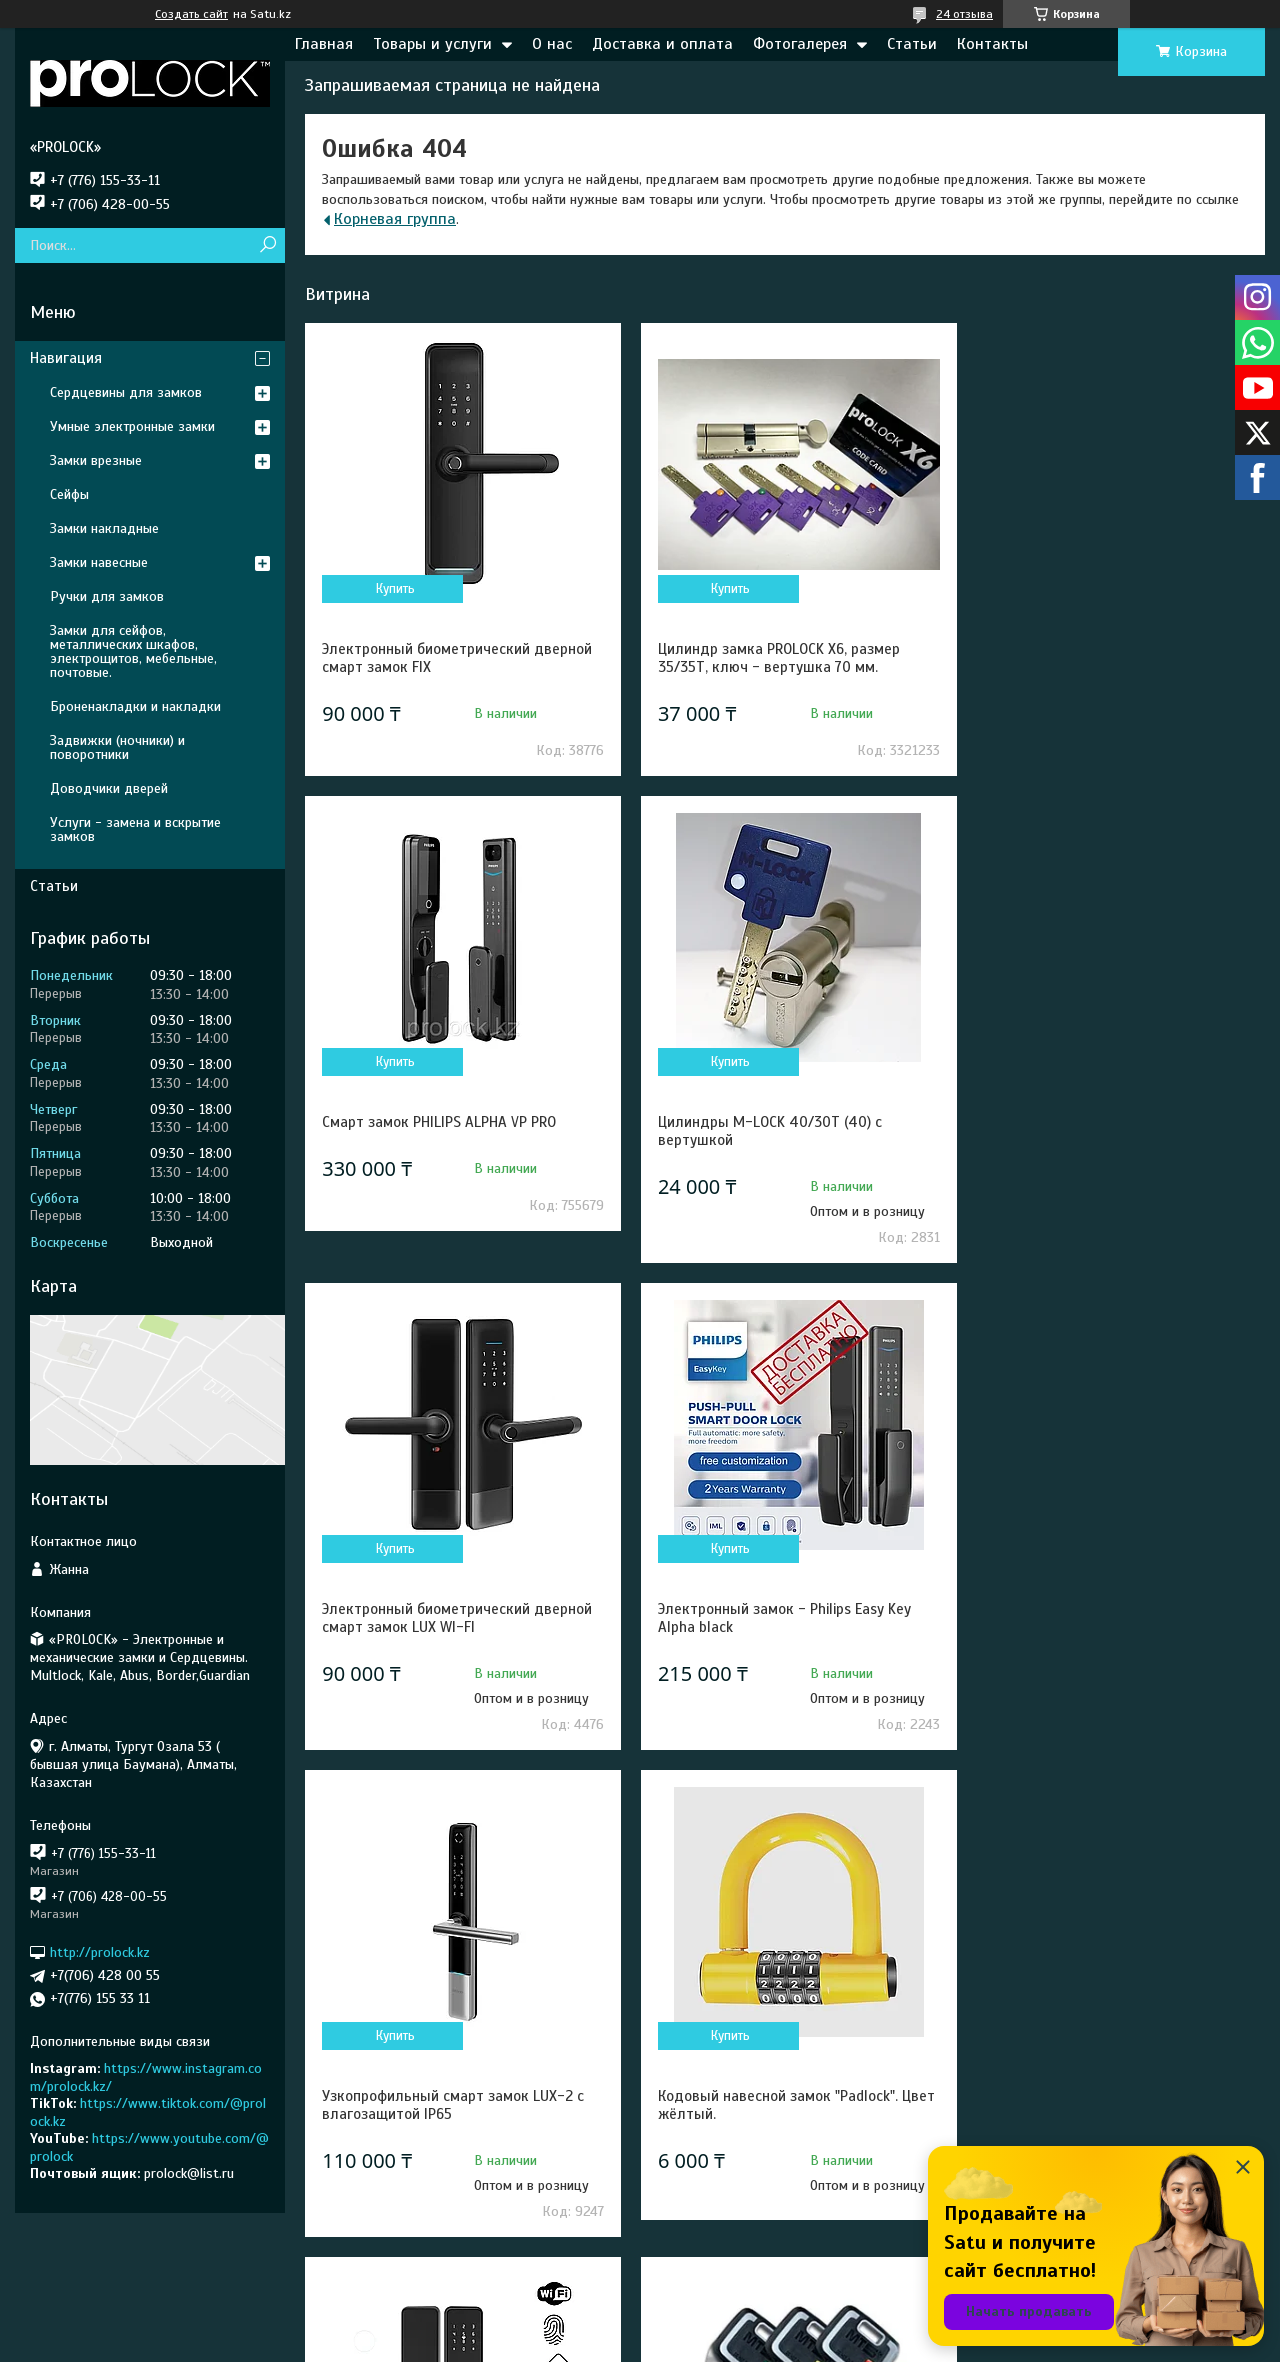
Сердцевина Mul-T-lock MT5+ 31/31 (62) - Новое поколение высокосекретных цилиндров (456, 2114)
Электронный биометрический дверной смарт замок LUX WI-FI (784, 1131)
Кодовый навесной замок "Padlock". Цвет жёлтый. (769, 1618)
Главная (324, 44)
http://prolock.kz (100, 1952)
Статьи (912, 44)
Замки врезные (96, 460)
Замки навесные (99, 562)
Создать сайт (191, 14)
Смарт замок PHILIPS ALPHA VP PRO (1092, 649)
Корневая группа (395, 219)
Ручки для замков (107, 596)
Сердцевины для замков (126, 392)
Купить (392, 589)
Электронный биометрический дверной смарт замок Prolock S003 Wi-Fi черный (1110, 1618)
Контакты (992, 44)
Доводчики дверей (109, 788)
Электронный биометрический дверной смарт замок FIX (457, 658)
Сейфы (69, 494)
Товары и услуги (432, 44)
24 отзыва (964, 14)
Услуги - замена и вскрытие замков (135, 829)
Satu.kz (726, 2325)
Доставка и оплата (662, 44)
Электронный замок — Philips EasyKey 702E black (1101, 2105)
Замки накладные (104, 528)
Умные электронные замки (132, 426)
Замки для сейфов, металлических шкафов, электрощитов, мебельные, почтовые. (133, 651)
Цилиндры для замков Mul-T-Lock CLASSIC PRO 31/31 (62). (766, 2105)
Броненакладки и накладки (135, 706)
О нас (552, 44)
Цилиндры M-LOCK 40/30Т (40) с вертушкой (434, 1131)
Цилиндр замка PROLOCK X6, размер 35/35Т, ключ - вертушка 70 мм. (770, 658)
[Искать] (267, 245)
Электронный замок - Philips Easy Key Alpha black (1101, 1131)
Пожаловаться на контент (928, 2343)
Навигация (66, 358)
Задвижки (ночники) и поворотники (117, 747)
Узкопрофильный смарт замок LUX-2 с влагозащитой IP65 (453, 1618)
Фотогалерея (800, 44)
